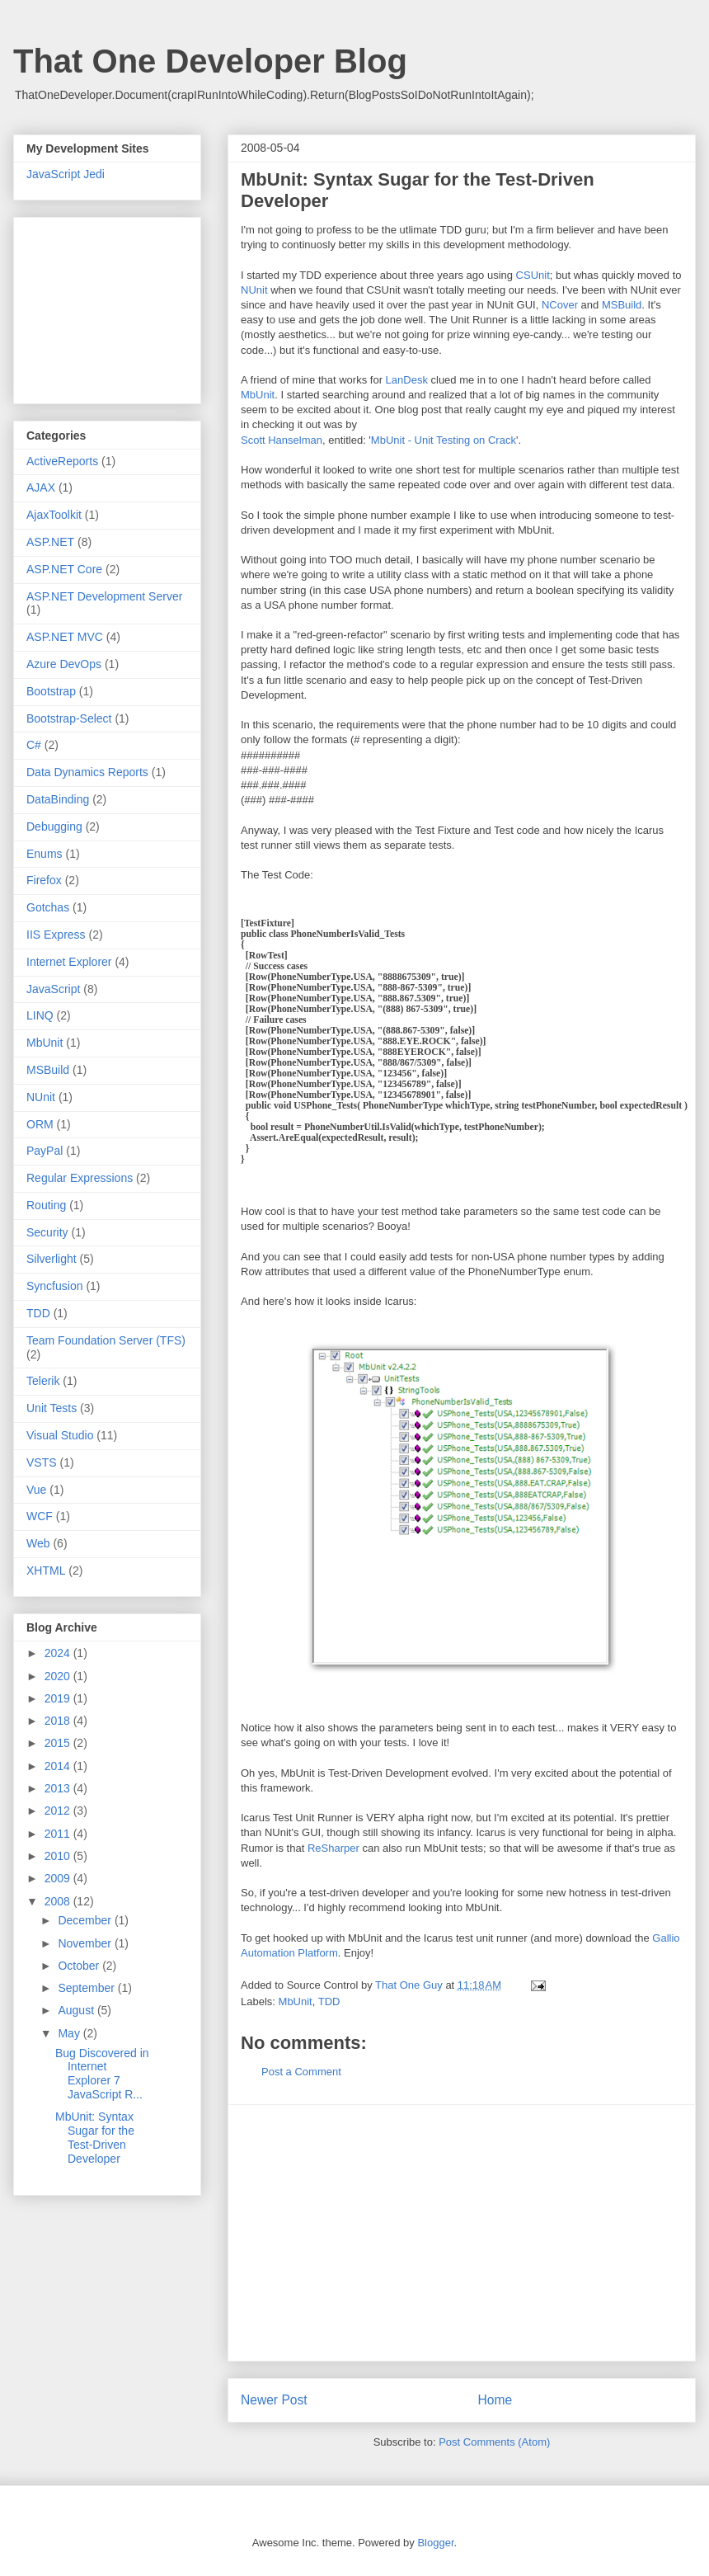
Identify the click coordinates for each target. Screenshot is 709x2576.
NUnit (254, 290)
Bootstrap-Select (69, 718)
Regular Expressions (79, 1177)
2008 (59, 1901)
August (77, 2010)
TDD (329, 2001)
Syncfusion (54, 1286)
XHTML (45, 1570)
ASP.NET (50, 542)
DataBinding (57, 799)
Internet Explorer (69, 961)
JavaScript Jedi (65, 174)
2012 (59, 1810)
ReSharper (333, 1848)
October (80, 1965)
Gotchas (47, 907)
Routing (46, 1205)
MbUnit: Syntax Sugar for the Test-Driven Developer (94, 2137)
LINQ (40, 1015)
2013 (59, 1788)
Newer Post (274, 2400)
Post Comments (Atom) (494, 2442)
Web (38, 1543)
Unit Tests (51, 1408)
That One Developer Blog (210, 61)
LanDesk (407, 380)
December (86, 1920)
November (86, 1943)
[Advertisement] (462, 2232)
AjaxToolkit (54, 514)
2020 (59, 1676)
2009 (59, 1878)
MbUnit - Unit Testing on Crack (443, 440)
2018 (59, 1720)
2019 (59, 1698)
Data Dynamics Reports (87, 772)
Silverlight (51, 1258)
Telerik (42, 1380)
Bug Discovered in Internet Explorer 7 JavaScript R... (102, 2073)
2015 (59, 1743)
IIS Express (56, 934)
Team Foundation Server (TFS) (105, 1340)
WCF (39, 1516)
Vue (36, 1489)
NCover (560, 305)
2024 (59, 1653)
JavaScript (53, 989)
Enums (44, 853)
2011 (59, 1833)
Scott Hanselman (281, 440)
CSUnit (533, 275)
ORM (40, 1124)
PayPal (44, 1150)
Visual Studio (59, 1435)
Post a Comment (301, 2071)
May (70, 2033)
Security (47, 1232)
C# (33, 744)
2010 (59, 1856)
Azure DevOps (63, 664)
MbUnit (258, 395)
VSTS (41, 1462)
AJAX (40, 487)
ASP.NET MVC (64, 636)
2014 (59, 1766)
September (87, 1987)
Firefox (44, 880)
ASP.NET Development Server (104, 596)
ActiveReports (62, 461)
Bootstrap (51, 691)
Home (495, 2400)
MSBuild (621, 305)
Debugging (54, 826)
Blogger (435, 2542)
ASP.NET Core (64, 569)
